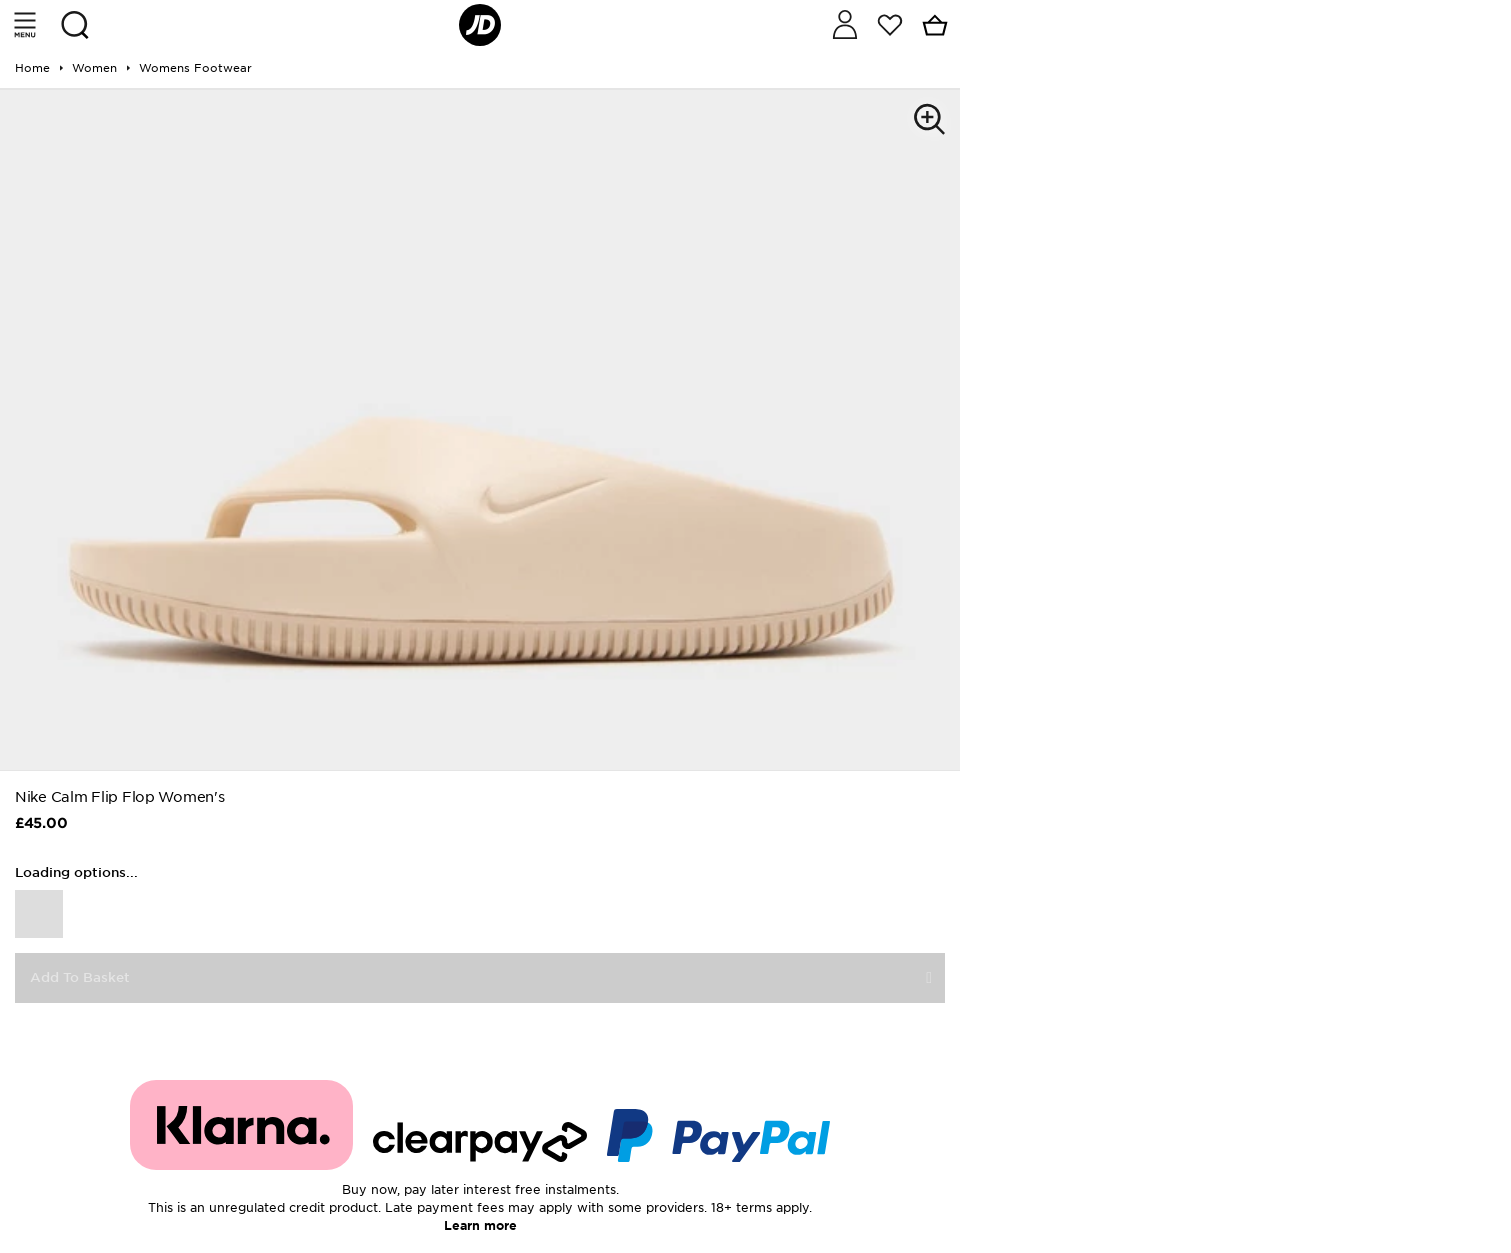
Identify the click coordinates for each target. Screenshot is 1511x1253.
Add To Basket (80, 977)
